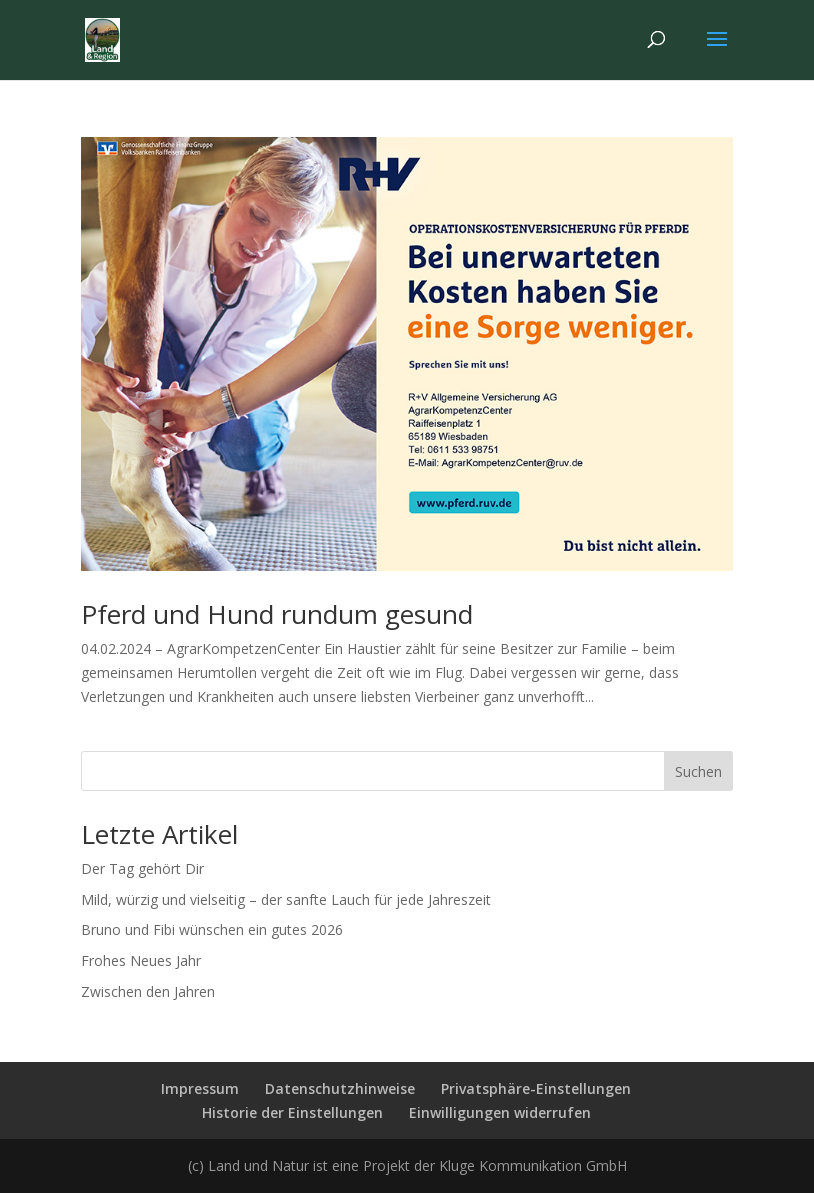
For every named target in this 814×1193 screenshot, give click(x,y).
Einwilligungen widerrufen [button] (500, 1112)
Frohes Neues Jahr (141, 960)
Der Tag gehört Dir (142, 868)
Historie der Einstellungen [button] (292, 1112)
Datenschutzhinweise (340, 1088)
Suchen (698, 771)
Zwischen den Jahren (148, 991)
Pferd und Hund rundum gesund (277, 614)
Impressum (200, 1088)
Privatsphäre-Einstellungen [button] (536, 1088)
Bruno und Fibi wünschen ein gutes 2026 (212, 929)
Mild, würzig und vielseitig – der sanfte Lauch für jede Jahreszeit (286, 899)
